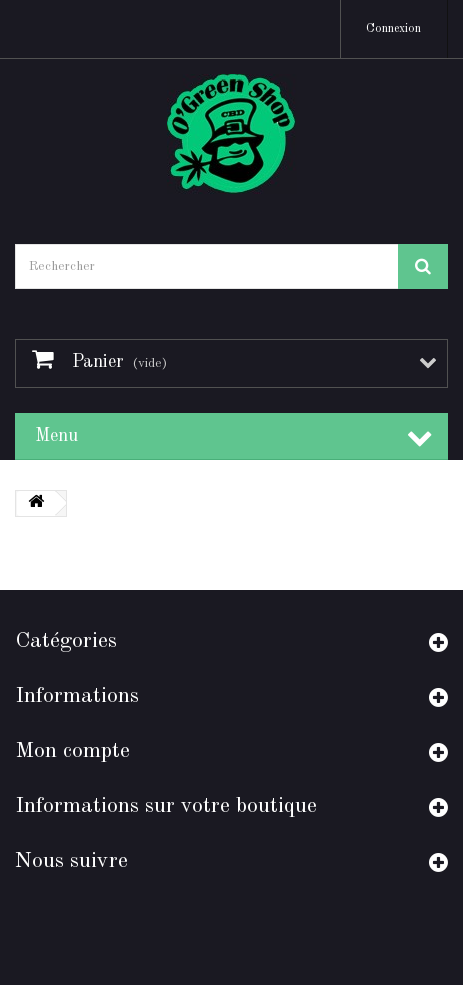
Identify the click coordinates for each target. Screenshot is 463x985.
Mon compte (72, 751)
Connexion (393, 29)
